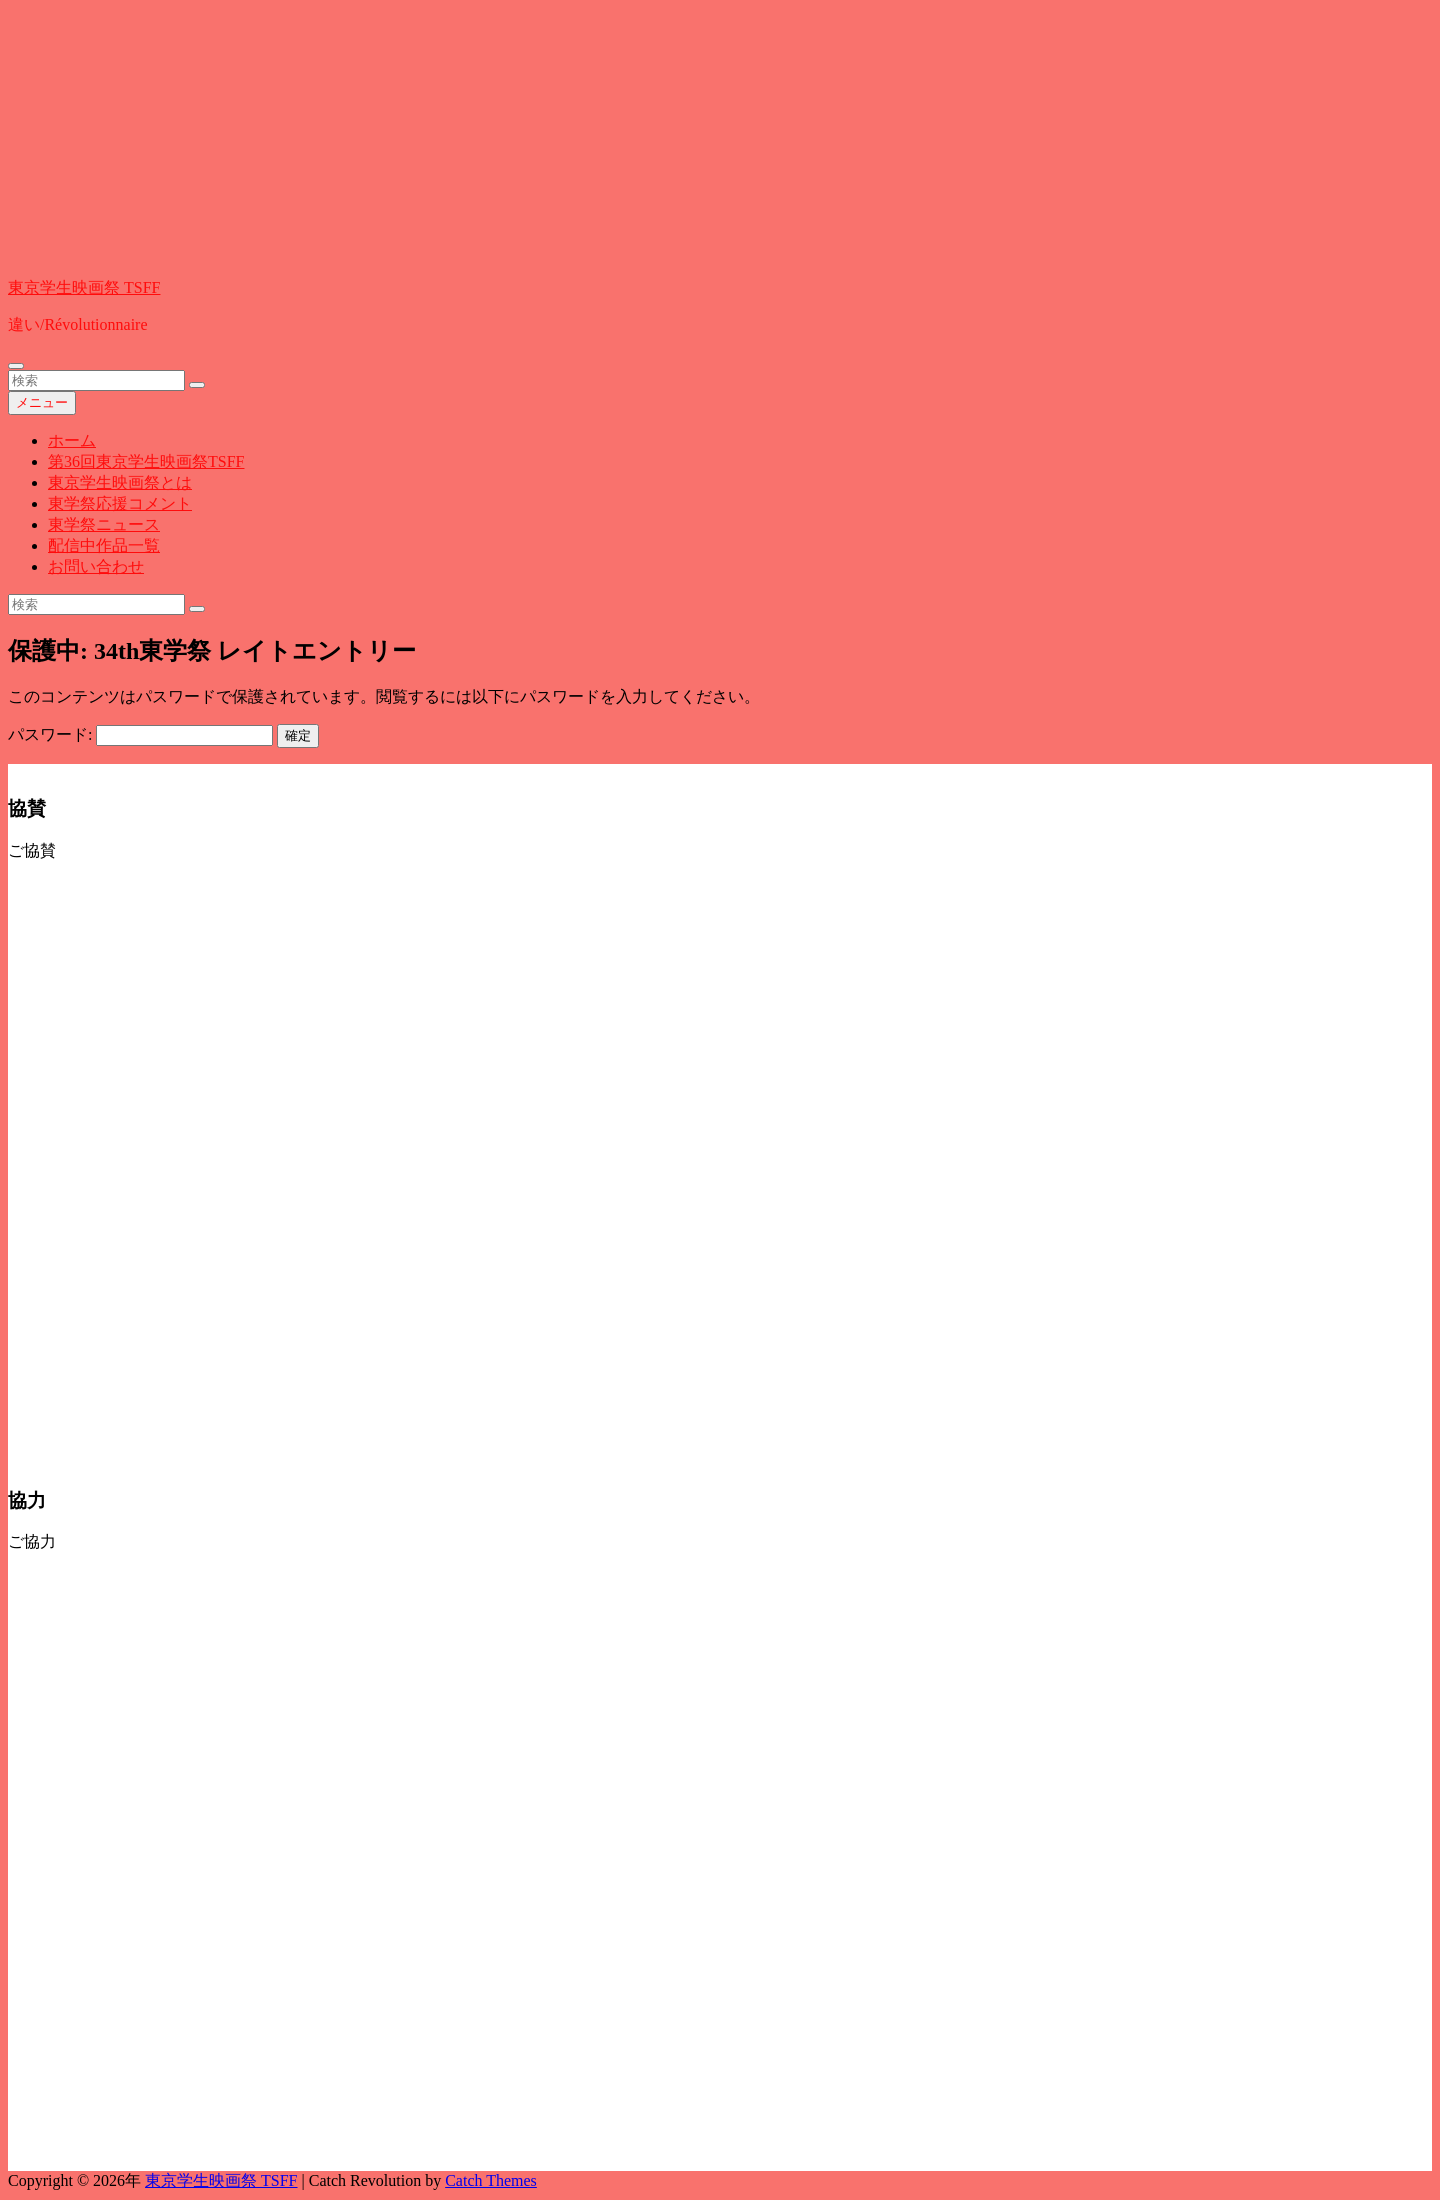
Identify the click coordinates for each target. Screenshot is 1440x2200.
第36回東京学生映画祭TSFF (146, 461)
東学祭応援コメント (120, 503)
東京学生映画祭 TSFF (84, 287)
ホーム (72, 440)
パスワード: (140, 734)
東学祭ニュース (104, 524)
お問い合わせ (96, 566)
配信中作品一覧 (104, 545)
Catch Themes (491, 2180)
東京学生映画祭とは (120, 482)
